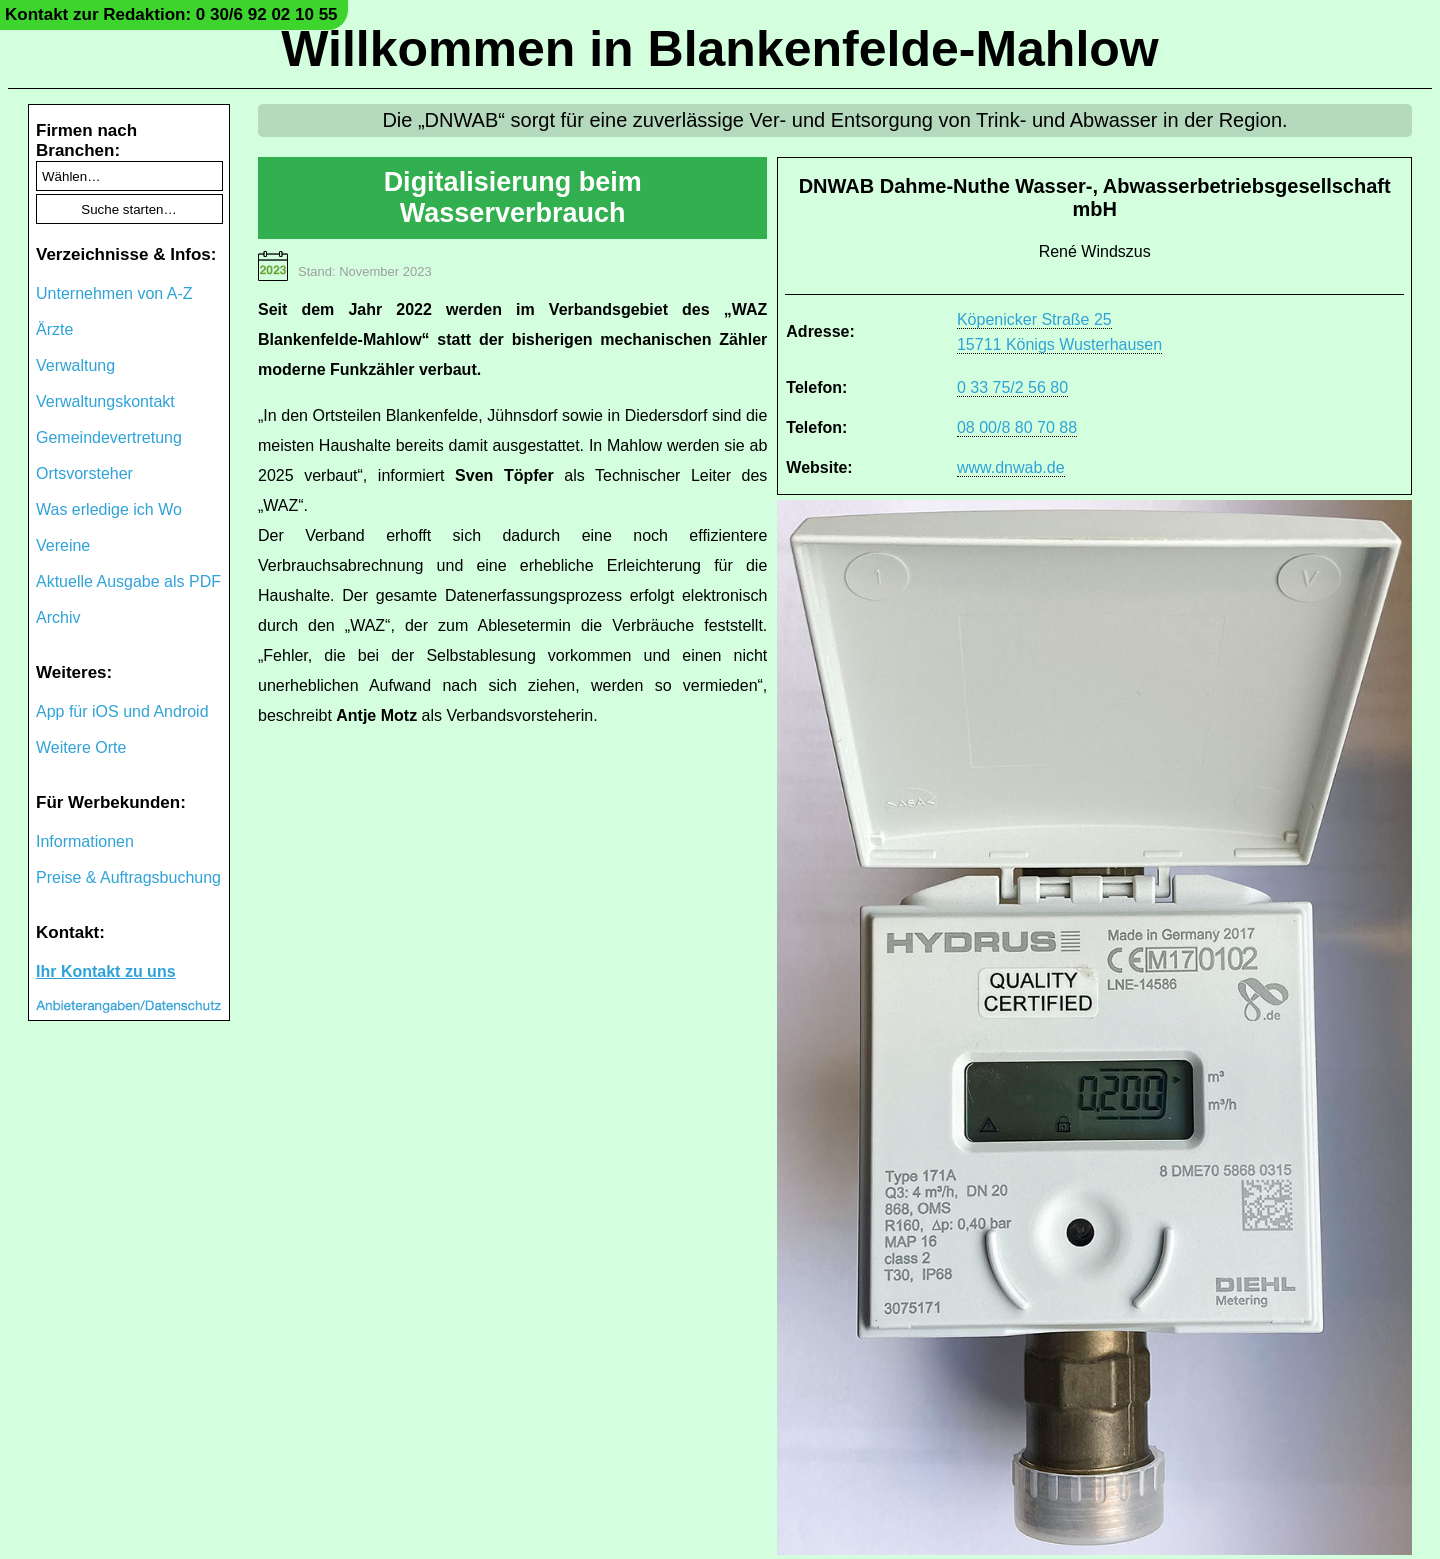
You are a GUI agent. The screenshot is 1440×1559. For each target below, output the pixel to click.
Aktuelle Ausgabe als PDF (128, 581)
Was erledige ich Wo (109, 509)
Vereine (63, 545)
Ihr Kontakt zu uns (106, 971)
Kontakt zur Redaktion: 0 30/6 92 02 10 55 (171, 14)
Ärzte (54, 329)
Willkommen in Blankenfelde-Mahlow (719, 49)
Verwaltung (75, 365)
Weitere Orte (81, 747)
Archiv (58, 617)
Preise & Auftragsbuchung (128, 877)
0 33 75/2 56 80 (1012, 387)
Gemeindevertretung (109, 437)
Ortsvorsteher (84, 473)
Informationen (85, 841)
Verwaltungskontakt (105, 401)
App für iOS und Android (122, 711)
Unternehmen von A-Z (114, 293)
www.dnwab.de (1011, 467)
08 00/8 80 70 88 (1017, 427)
